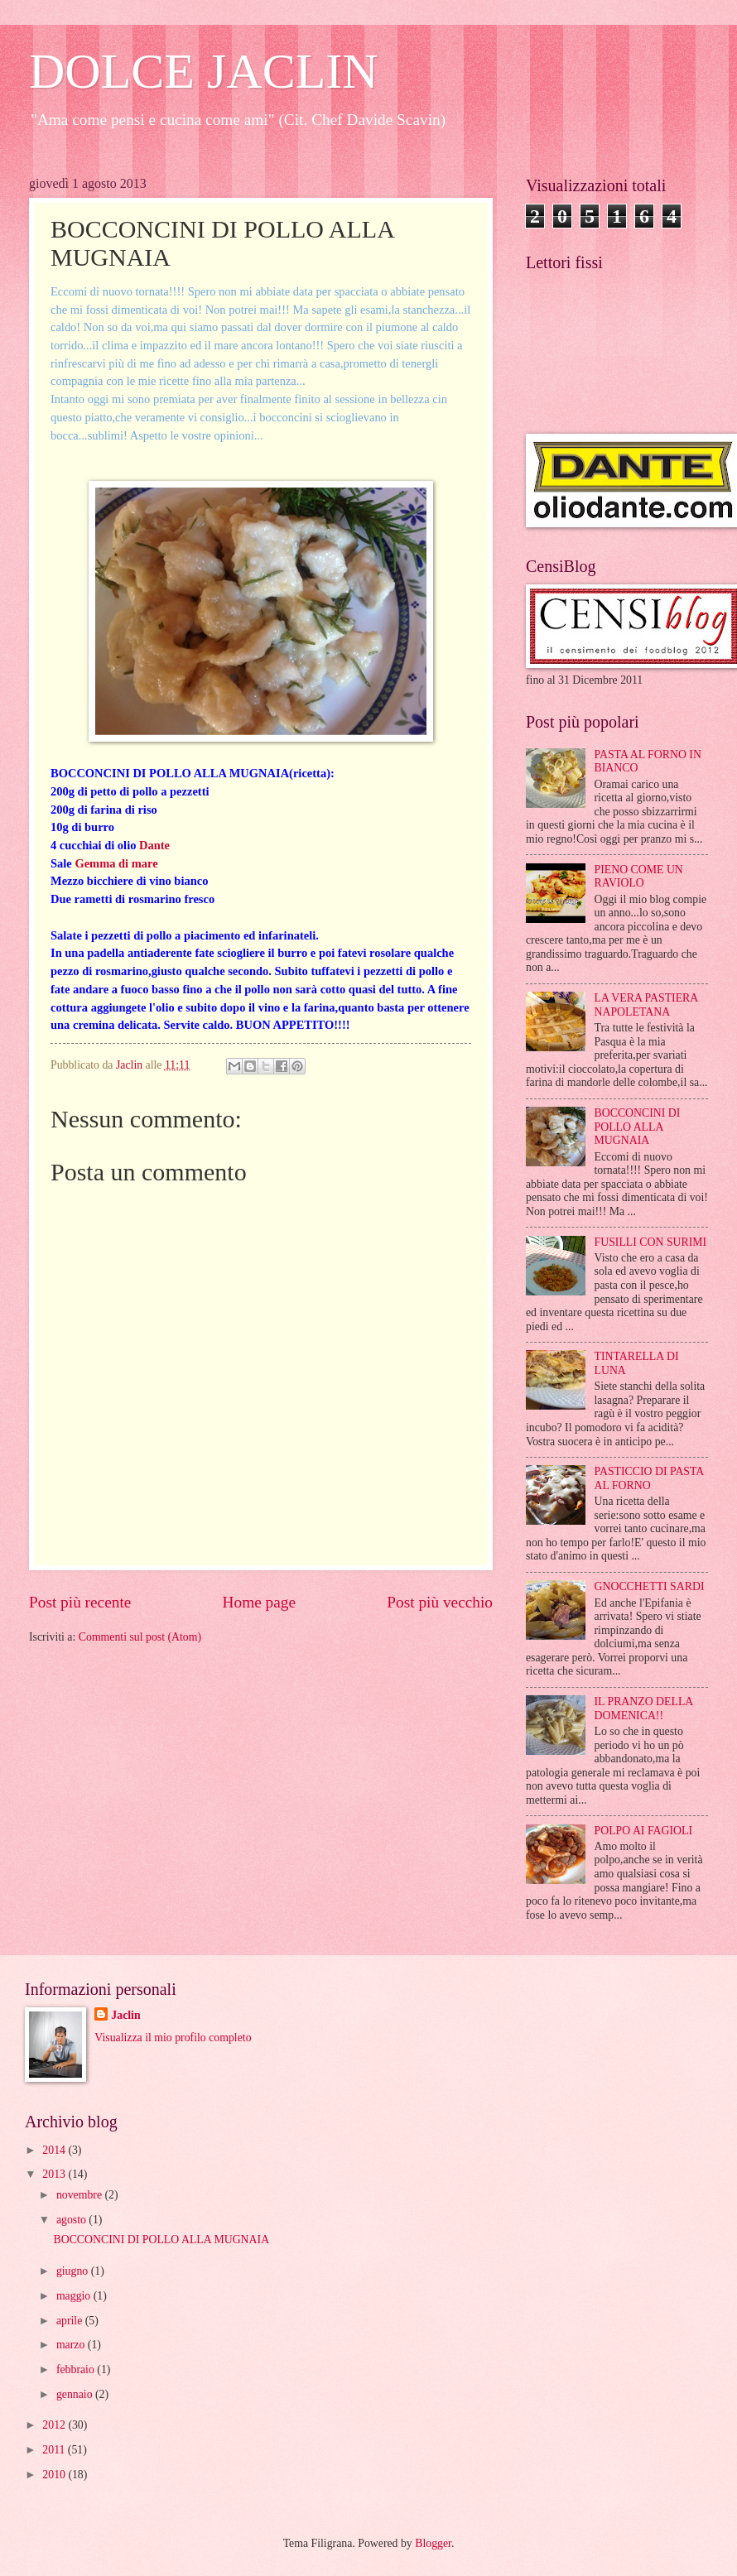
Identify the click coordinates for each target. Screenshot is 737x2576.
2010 (55, 2474)
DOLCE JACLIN (203, 71)
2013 (55, 2174)
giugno (73, 2271)
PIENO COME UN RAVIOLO (639, 876)
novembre (80, 2195)
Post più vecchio (440, 1602)
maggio (75, 2296)
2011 (55, 2450)
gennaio (75, 2394)
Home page (259, 1602)
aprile (70, 2320)
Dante (154, 845)
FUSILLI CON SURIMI (651, 1242)
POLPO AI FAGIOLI (644, 1830)
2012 (55, 2425)
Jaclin (125, 2015)
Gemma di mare (116, 863)
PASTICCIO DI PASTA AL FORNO (649, 1478)
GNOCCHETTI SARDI (650, 1586)
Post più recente (80, 1602)
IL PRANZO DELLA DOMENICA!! (644, 1708)
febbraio (76, 2369)
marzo (72, 2344)
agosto (72, 2219)
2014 (55, 2150)
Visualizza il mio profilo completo (172, 2037)
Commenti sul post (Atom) (140, 1637)
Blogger (433, 2543)
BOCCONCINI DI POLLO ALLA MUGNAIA (638, 1126)
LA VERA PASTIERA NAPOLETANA (646, 1005)
